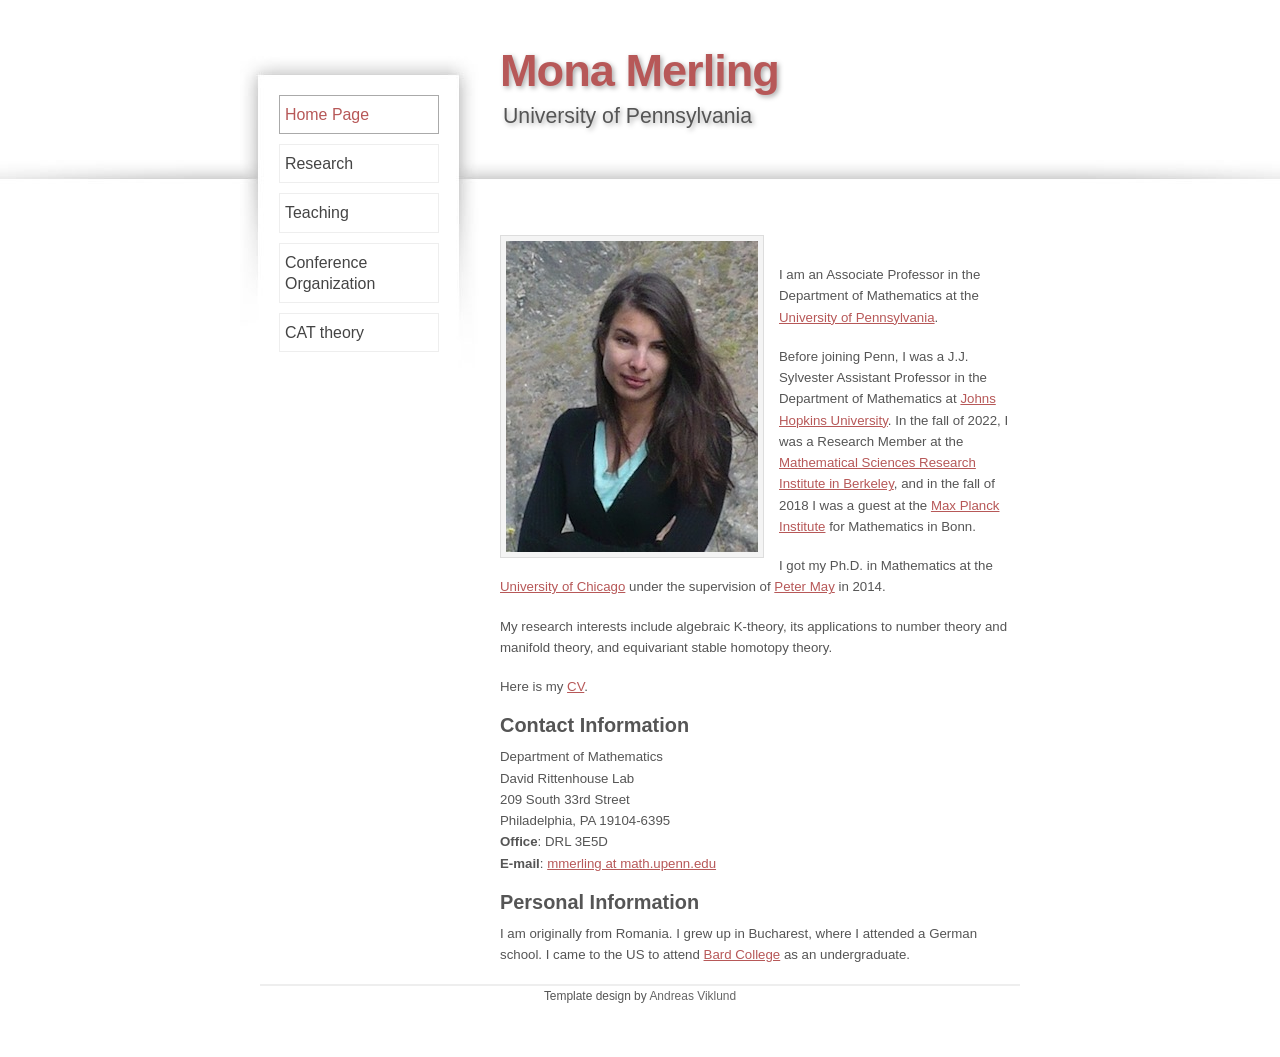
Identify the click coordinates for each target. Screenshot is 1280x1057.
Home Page (327, 114)
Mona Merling (639, 70)
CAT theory (324, 332)
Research (319, 163)
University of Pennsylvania (857, 317)
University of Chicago (562, 586)
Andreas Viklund (692, 996)
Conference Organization (330, 273)
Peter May (804, 586)
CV (575, 686)
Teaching (317, 212)
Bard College (742, 954)
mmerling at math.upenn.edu (631, 863)
